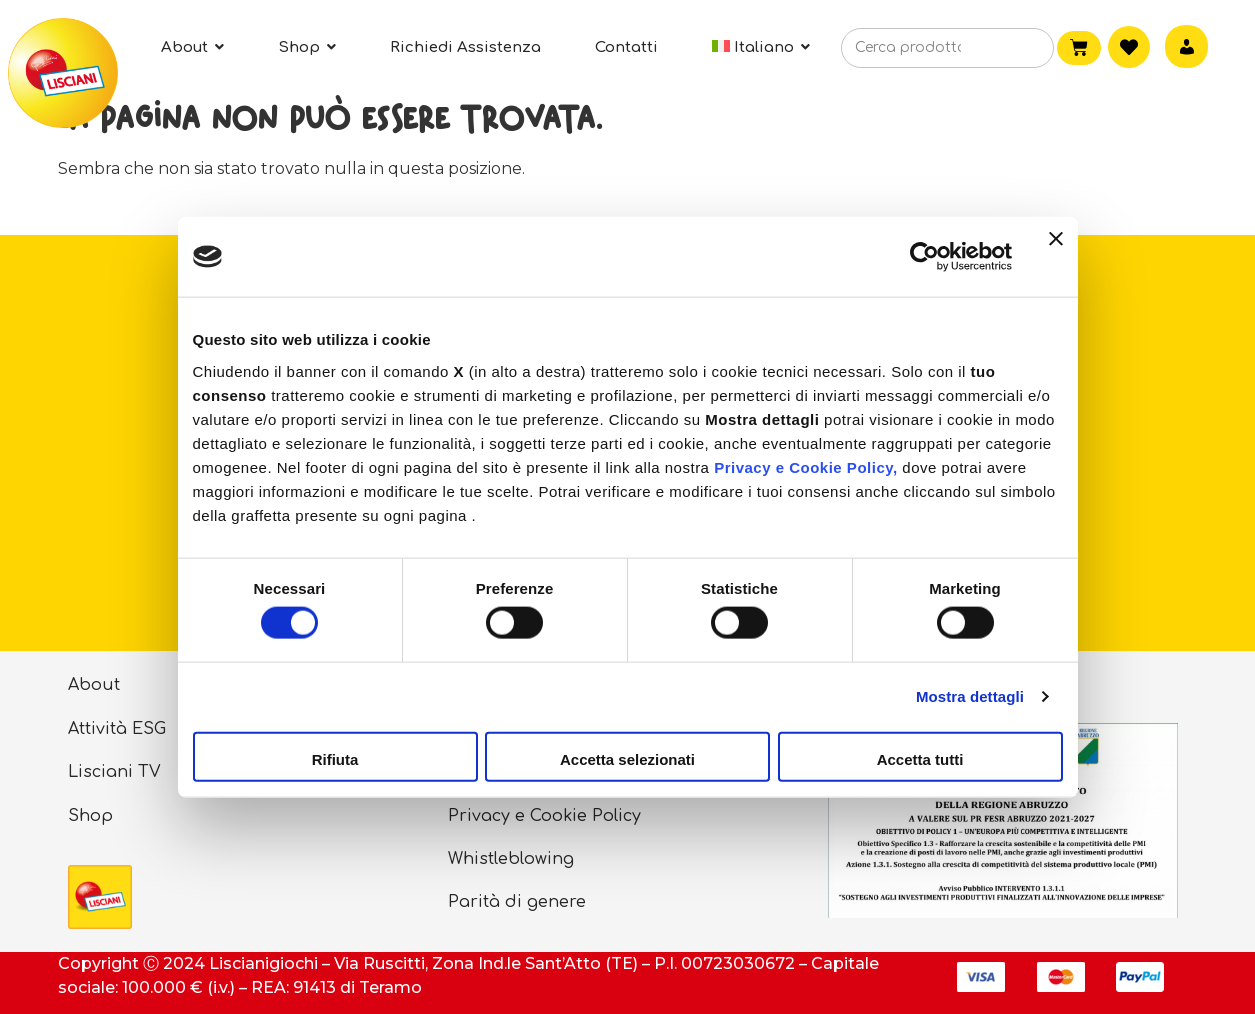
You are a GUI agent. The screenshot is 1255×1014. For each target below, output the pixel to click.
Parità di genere (517, 902)
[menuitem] (761, 47)
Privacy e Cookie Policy (544, 816)
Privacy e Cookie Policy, (805, 466)
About (94, 685)
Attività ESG (117, 729)
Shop (90, 816)
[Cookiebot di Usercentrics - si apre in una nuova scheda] (924, 257)
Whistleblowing (511, 859)
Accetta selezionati (627, 758)
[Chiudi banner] (1056, 257)
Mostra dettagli (970, 696)
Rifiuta (335, 758)
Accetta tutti (920, 758)
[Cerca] (1009, 49)
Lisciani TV (114, 772)
